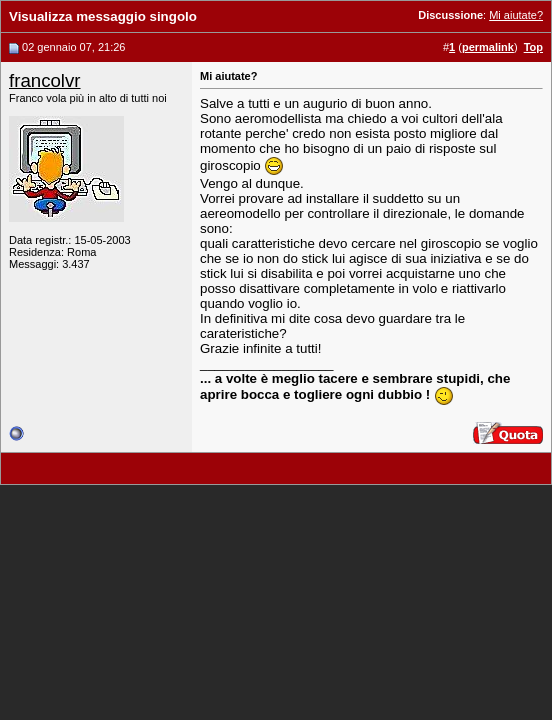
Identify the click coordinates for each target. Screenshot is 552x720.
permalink (488, 47)
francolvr (45, 80)
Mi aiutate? (516, 15)
